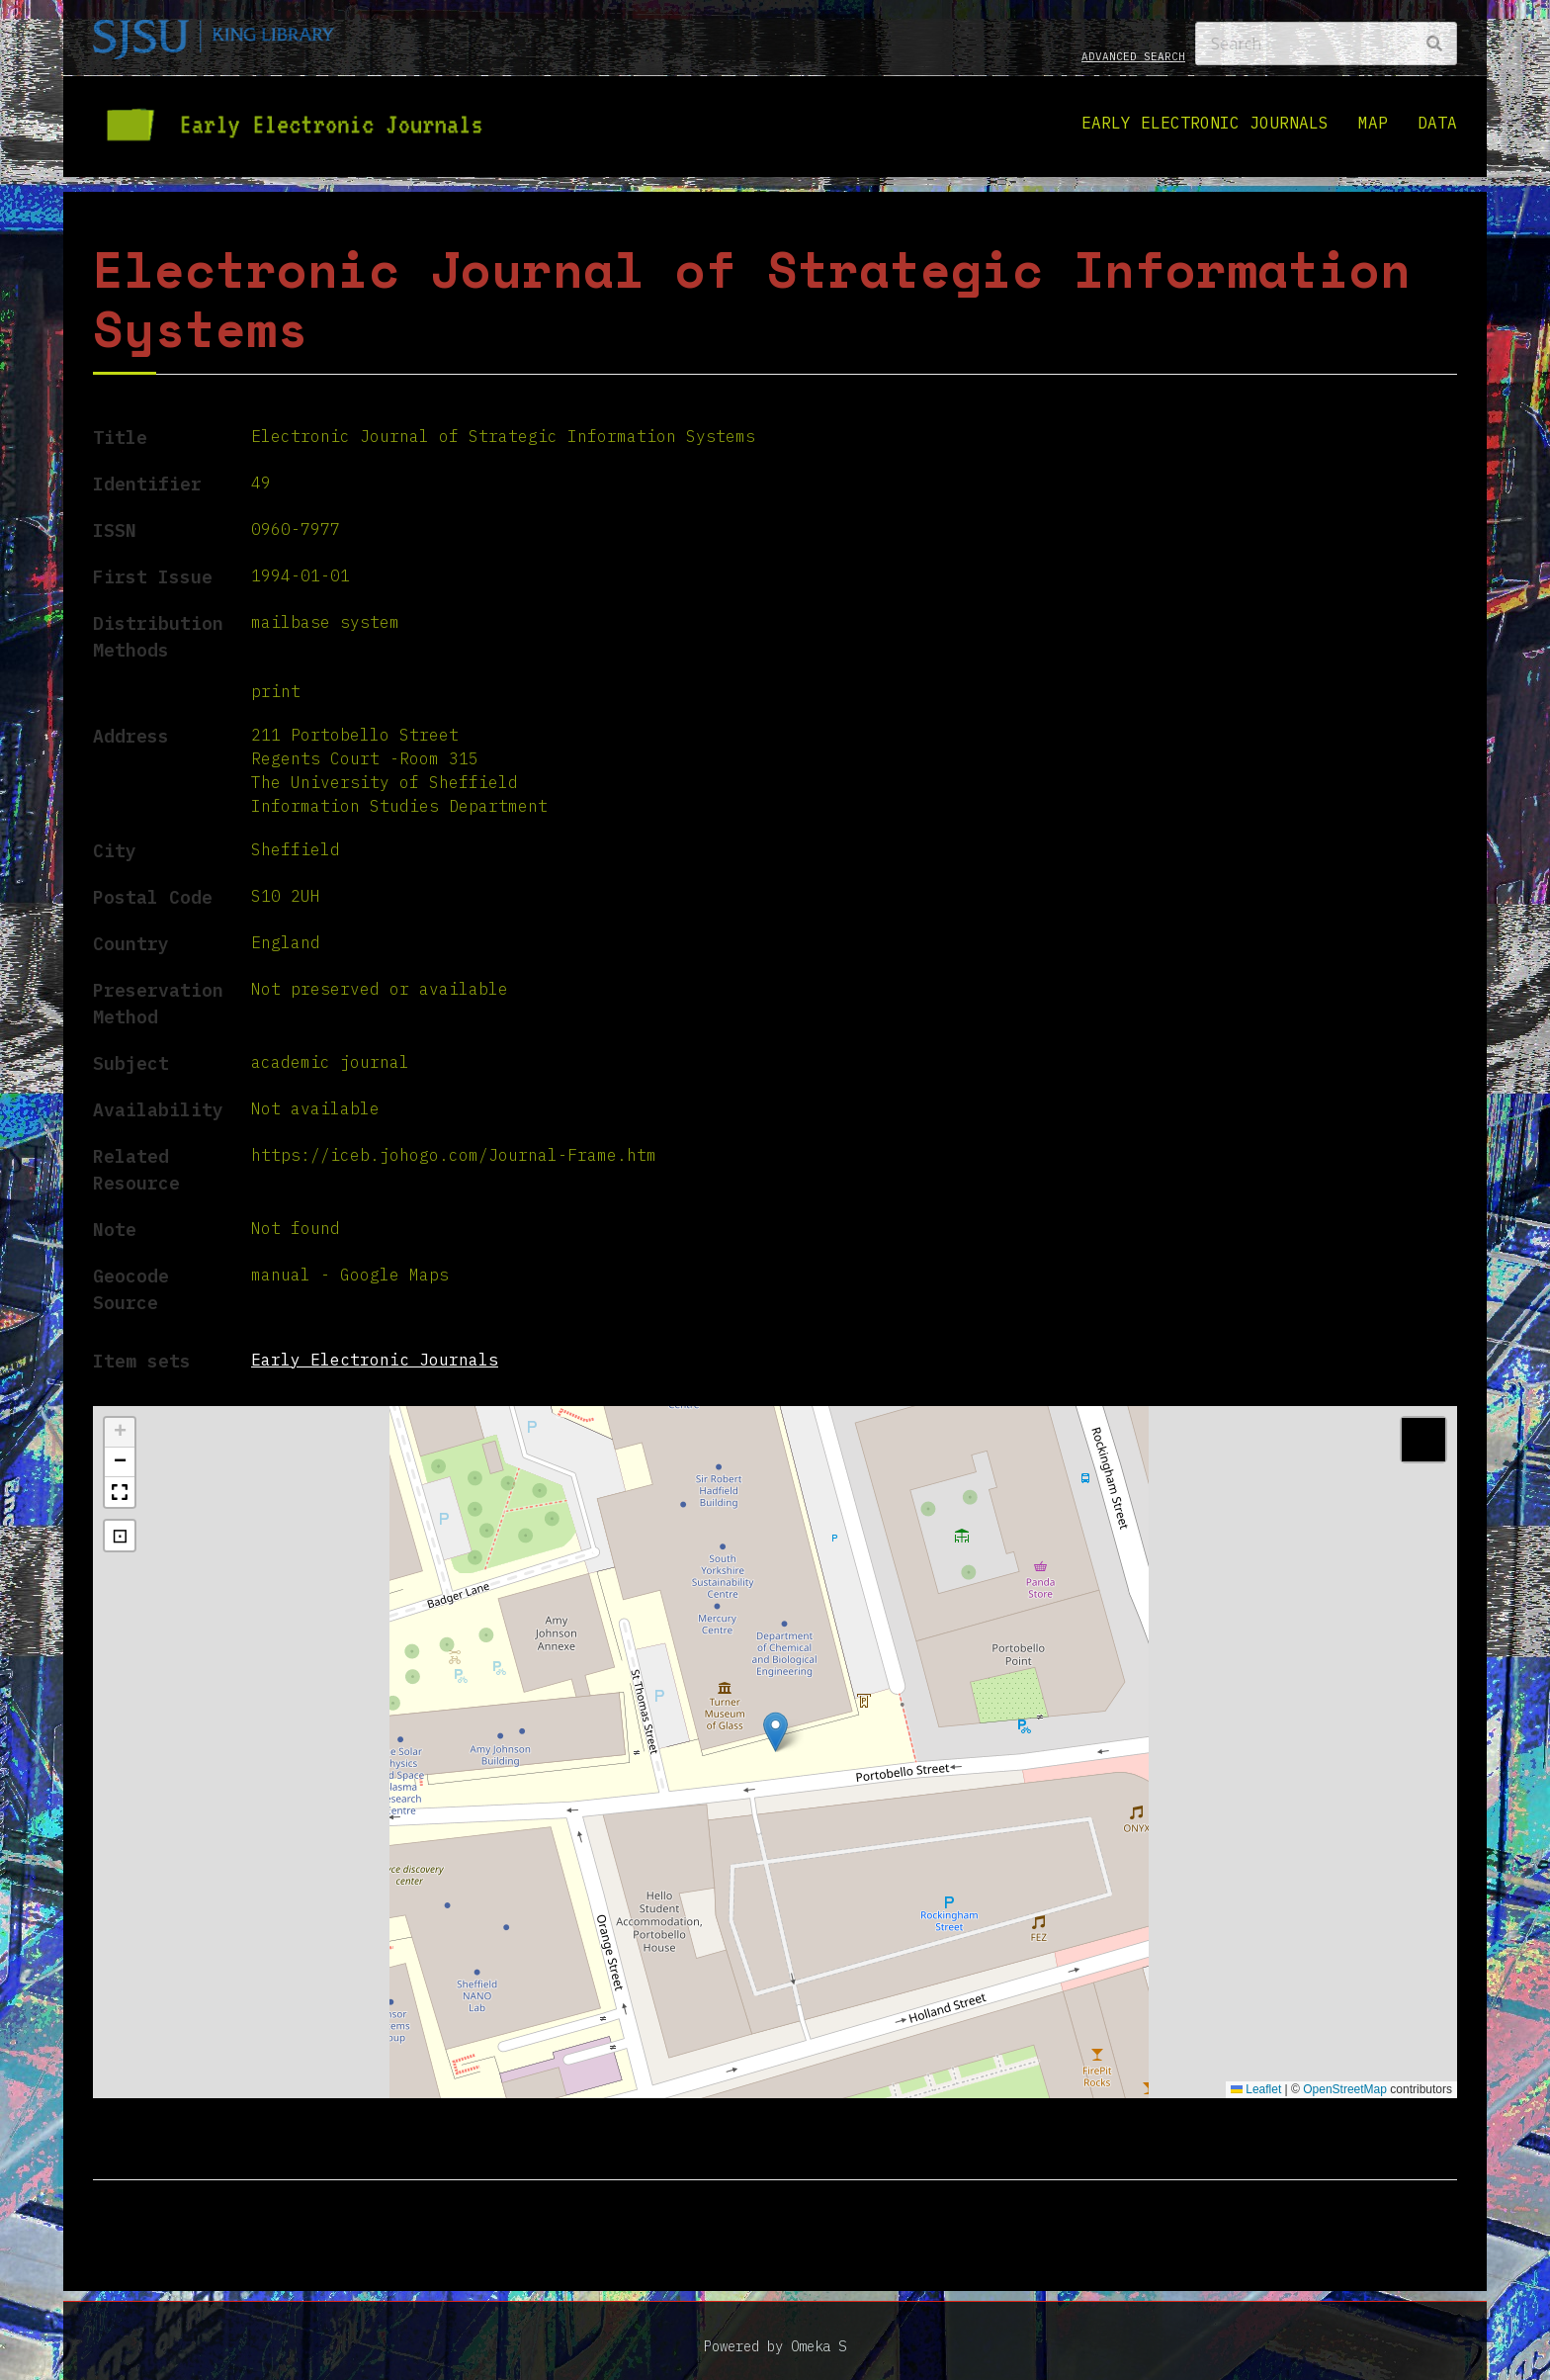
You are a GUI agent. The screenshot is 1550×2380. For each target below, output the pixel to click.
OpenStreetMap (1345, 2089)
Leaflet (1256, 2089)
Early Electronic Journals (1205, 122)
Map (1373, 122)
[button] (775, 1732)
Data (1437, 122)
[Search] (1326, 43)
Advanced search (1133, 56)
